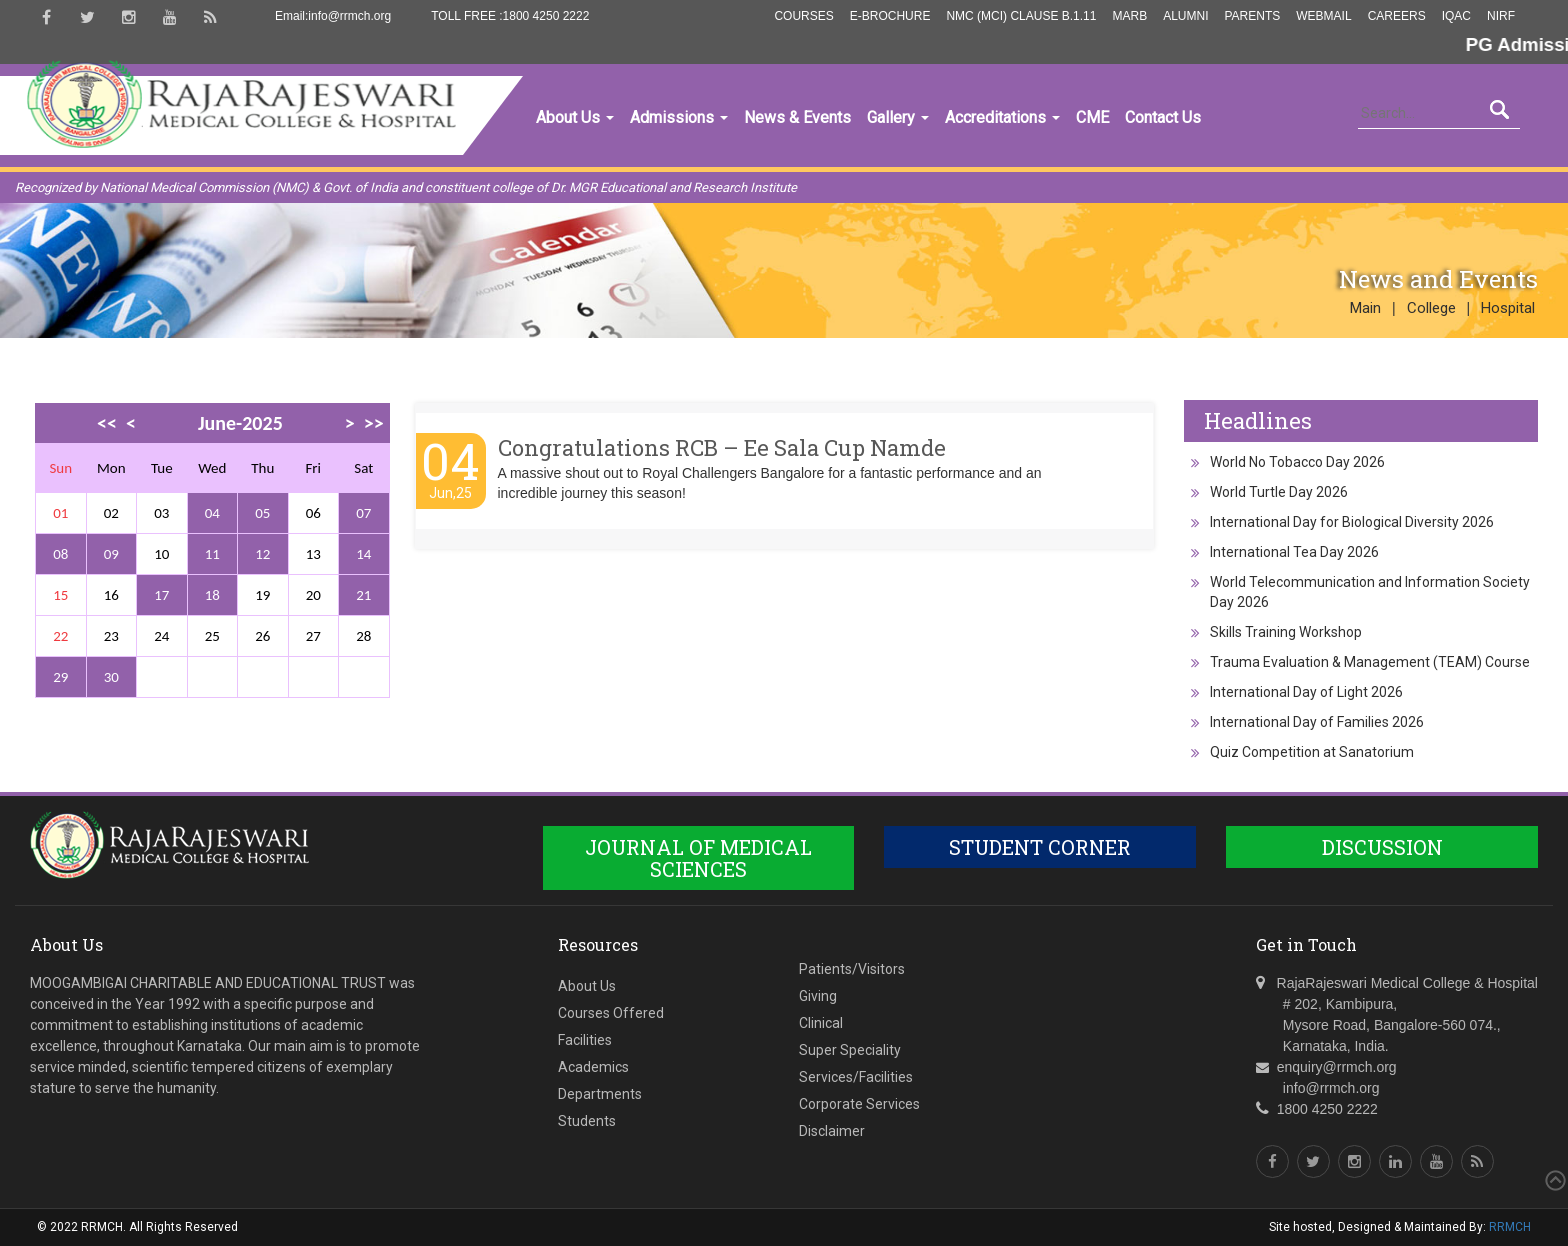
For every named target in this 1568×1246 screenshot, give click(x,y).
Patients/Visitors (852, 969)
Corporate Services (859, 1104)
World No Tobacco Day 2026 (1297, 462)
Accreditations (1002, 117)
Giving (818, 996)
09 (111, 554)
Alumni (1185, 16)
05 (262, 513)
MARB (1129, 16)
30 (111, 677)
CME (1092, 117)
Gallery (898, 117)
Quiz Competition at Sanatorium (1312, 752)
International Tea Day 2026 (1294, 552)
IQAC (1456, 16)
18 (212, 595)
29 (60, 677)
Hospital (1508, 308)
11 (212, 554)
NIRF (1501, 16)
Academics (593, 1067)
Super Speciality (850, 1050)
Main (1365, 308)
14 (363, 554)
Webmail (1323, 16)
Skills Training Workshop (1286, 632)
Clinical (821, 1023)
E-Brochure (890, 16)
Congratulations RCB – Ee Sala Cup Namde (722, 447)
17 (161, 595)
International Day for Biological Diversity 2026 (1352, 522)
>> (374, 423)
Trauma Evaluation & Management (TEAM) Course (1370, 662)
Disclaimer (832, 1131)
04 (212, 513)
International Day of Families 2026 (1317, 722)
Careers (1397, 16)
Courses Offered (611, 1013)
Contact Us (1163, 117)
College (1431, 308)
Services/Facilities (856, 1077)
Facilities (585, 1040)
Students (587, 1121)
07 (363, 513)
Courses (803, 16)
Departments (600, 1094)
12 (262, 554)
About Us (575, 117)
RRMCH (1510, 1227)
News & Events (797, 117)
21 (363, 595)
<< (107, 423)
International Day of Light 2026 (1306, 692)
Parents (1252, 16)
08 (60, 554)
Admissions (679, 117)
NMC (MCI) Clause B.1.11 (1021, 16)
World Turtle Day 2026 (1279, 492)
